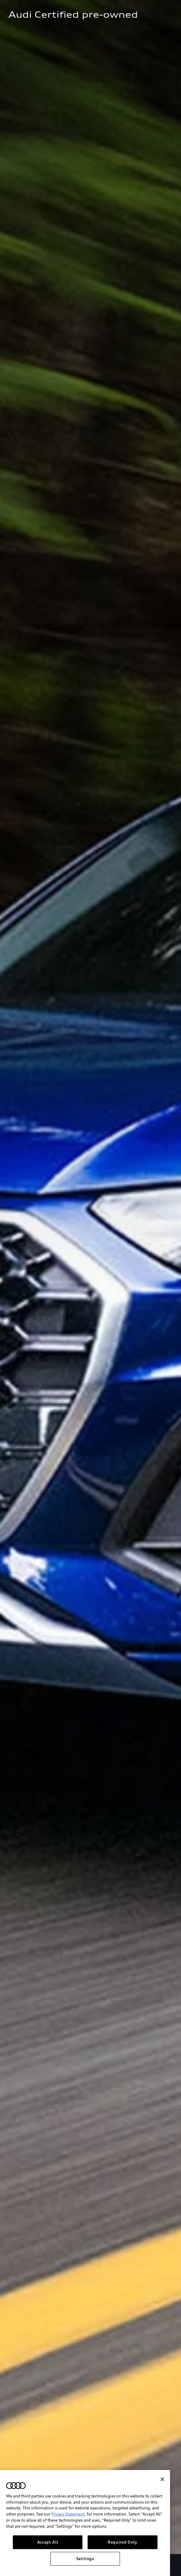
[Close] (162, 2513)
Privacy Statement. (68, 2547)
